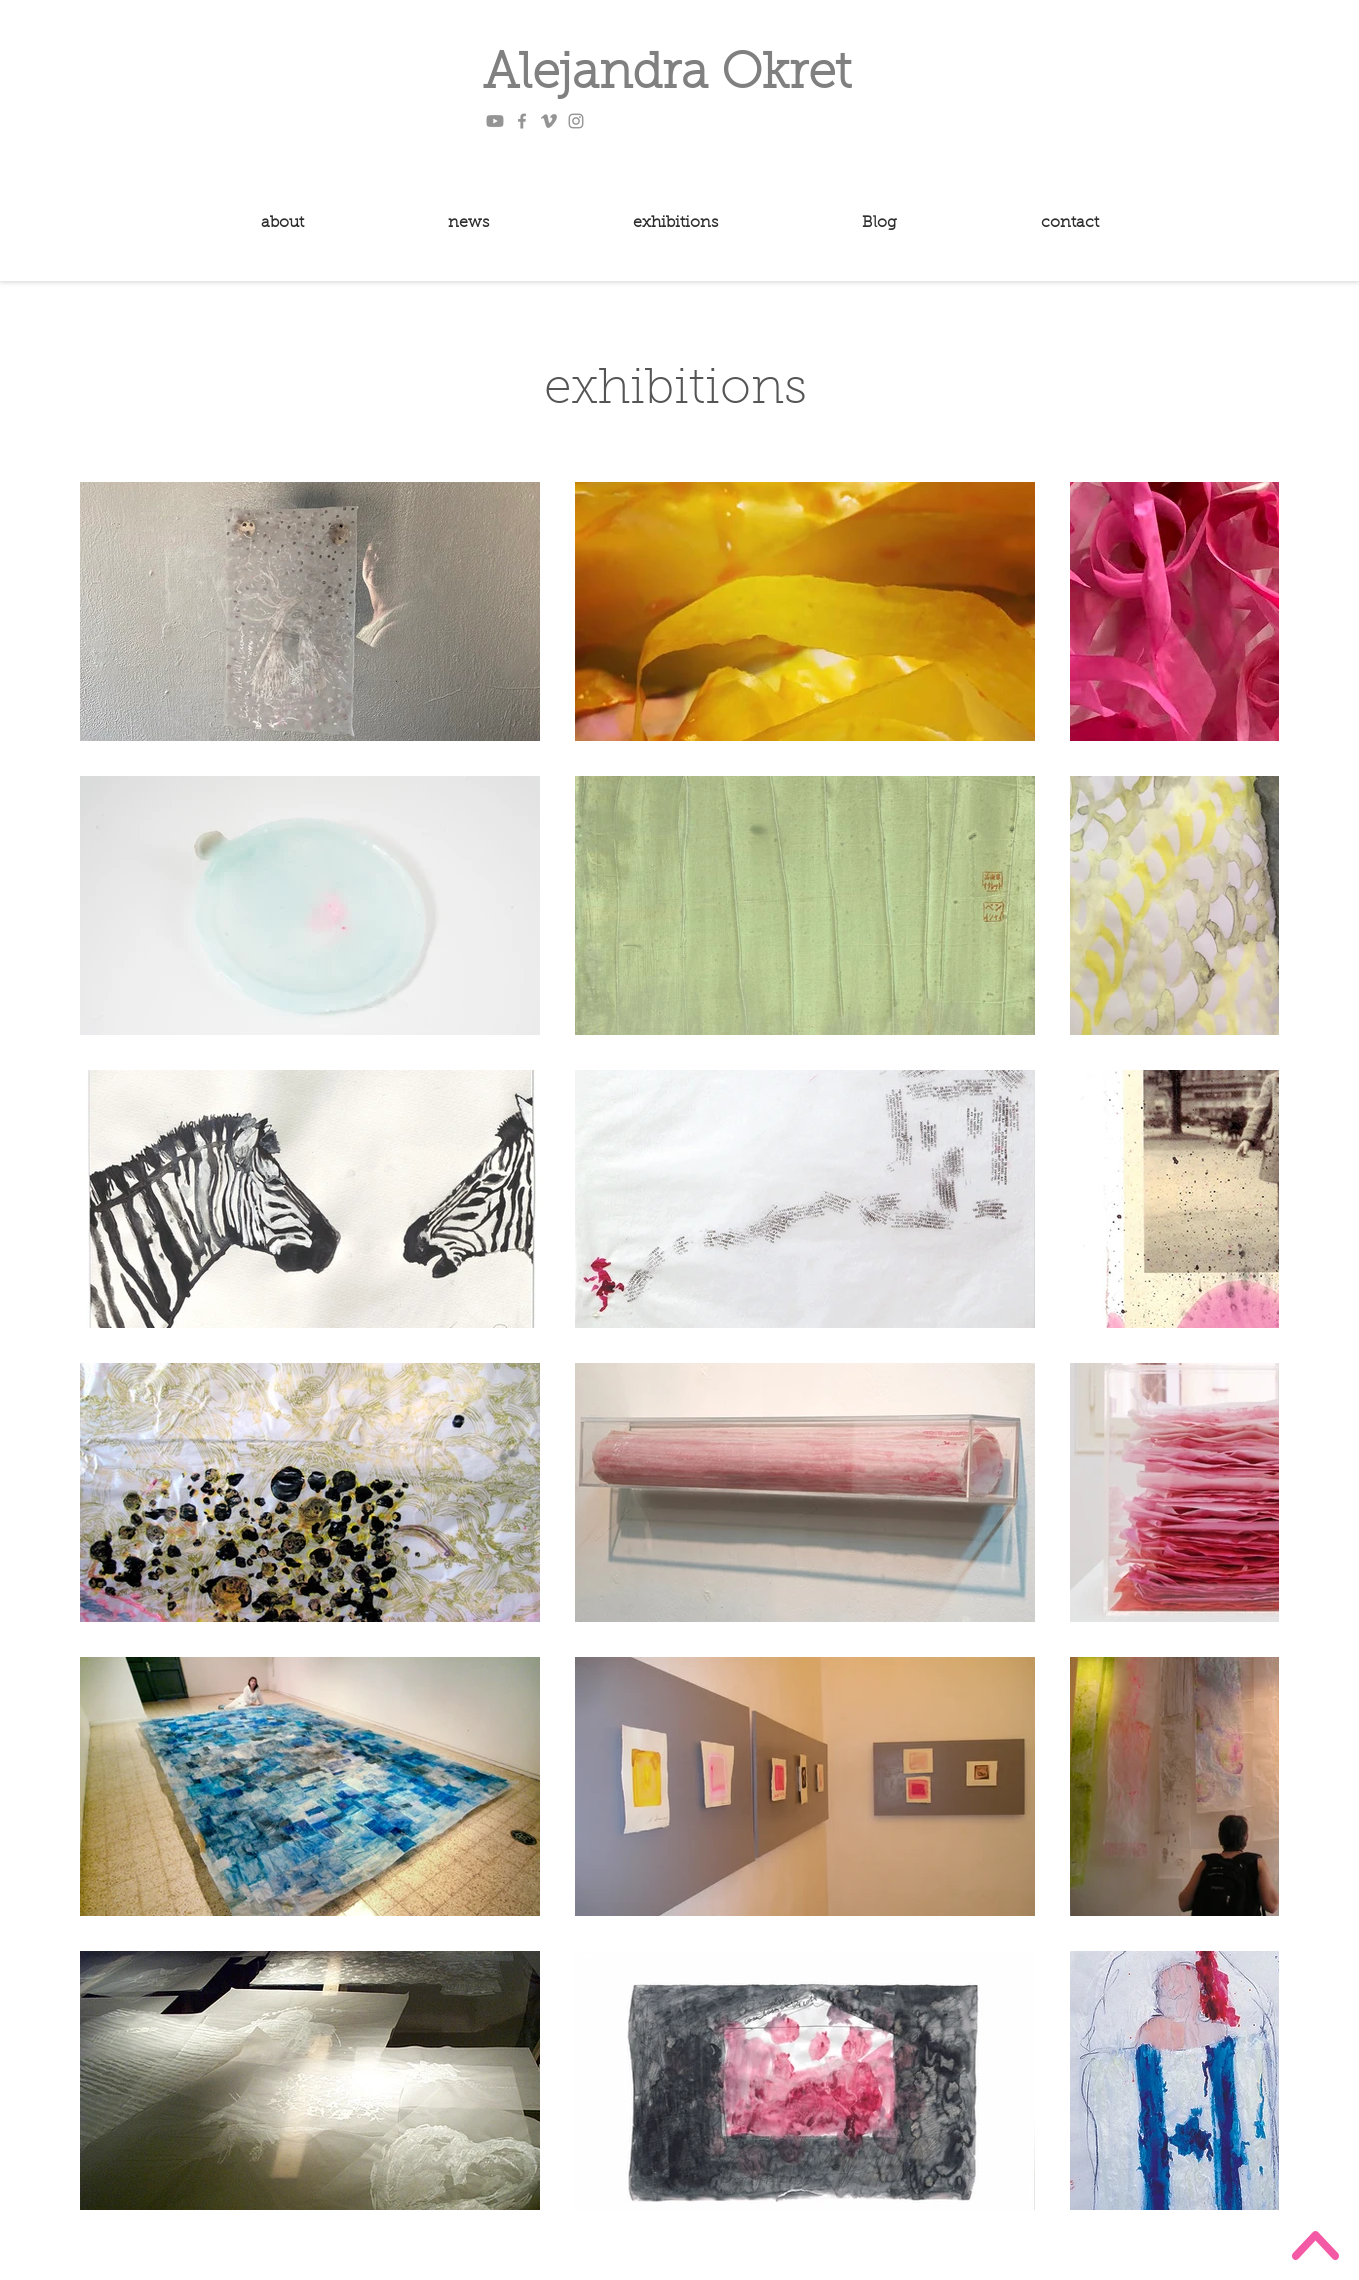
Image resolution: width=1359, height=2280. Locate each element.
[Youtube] (495, 121)
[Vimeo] (549, 121)
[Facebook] (522, 121)
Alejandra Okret (667, 76)
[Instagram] (576, 121)
